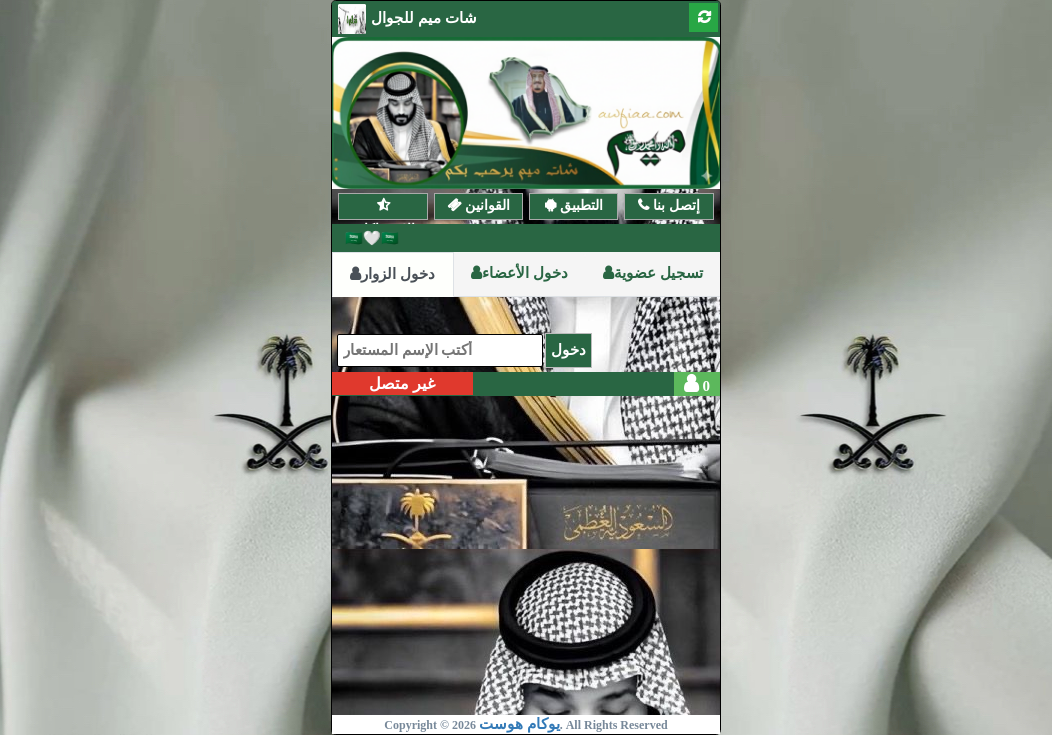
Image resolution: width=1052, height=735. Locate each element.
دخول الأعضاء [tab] (519, 273)
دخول (568, 350)
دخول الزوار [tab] (392, 274)
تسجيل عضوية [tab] (653, 273)
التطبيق (579, 205)
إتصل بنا (674, 205)
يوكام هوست (519, 724)
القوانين (485, 205)
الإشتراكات (382, 206)
